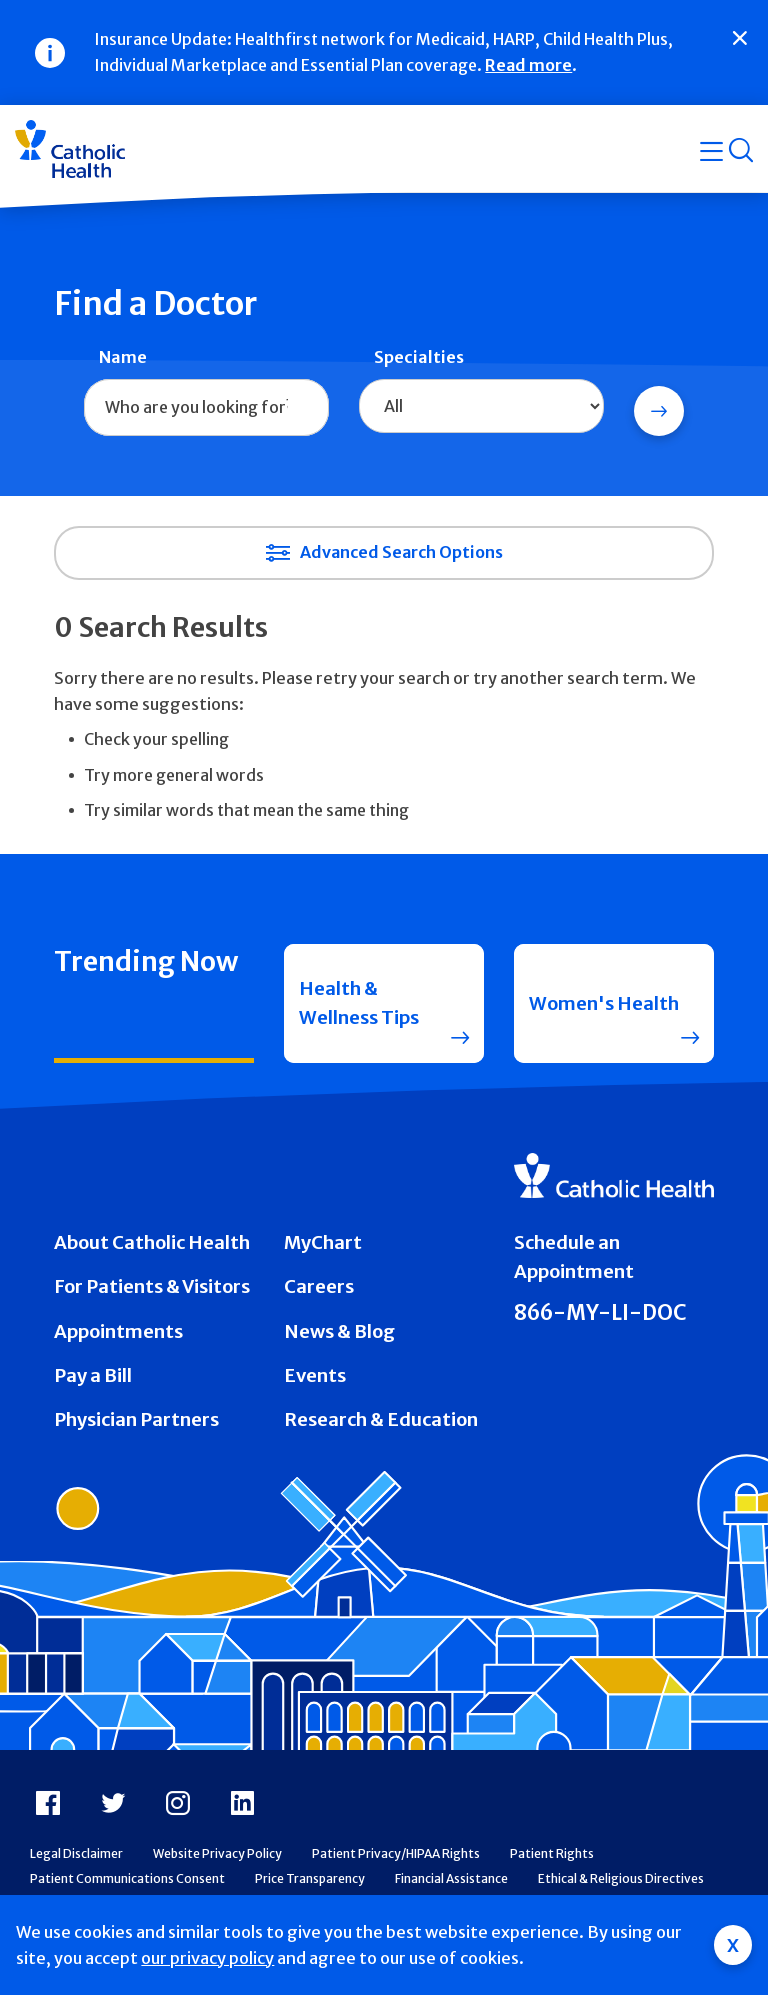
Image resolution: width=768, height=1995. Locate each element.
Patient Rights (552, 1853)
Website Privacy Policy (217, 1853)
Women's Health (604, 1003)
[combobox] (206, 408)
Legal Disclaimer (76, 1853)
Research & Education (381, 1419)
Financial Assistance (451, 1878)
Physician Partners (136, 1419)
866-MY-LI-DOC (600, 1313)
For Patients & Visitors (152, 1286)
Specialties (419, 357)
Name (123, 357)
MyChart (323, 1242)
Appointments (118, 1331)
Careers (319, 1286)
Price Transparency (310, 1878)
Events (315, 1375)
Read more (528, 65)
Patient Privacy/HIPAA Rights (396, 1853)
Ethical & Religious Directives (621, 1878)
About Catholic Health (152, 1242)
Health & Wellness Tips (359, 1003)
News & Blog (339, 1331)
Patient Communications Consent (127, 1878)
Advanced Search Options (401, 552)
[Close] (740, 38)
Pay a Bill (93, 1375)
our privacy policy (207, 1958)
